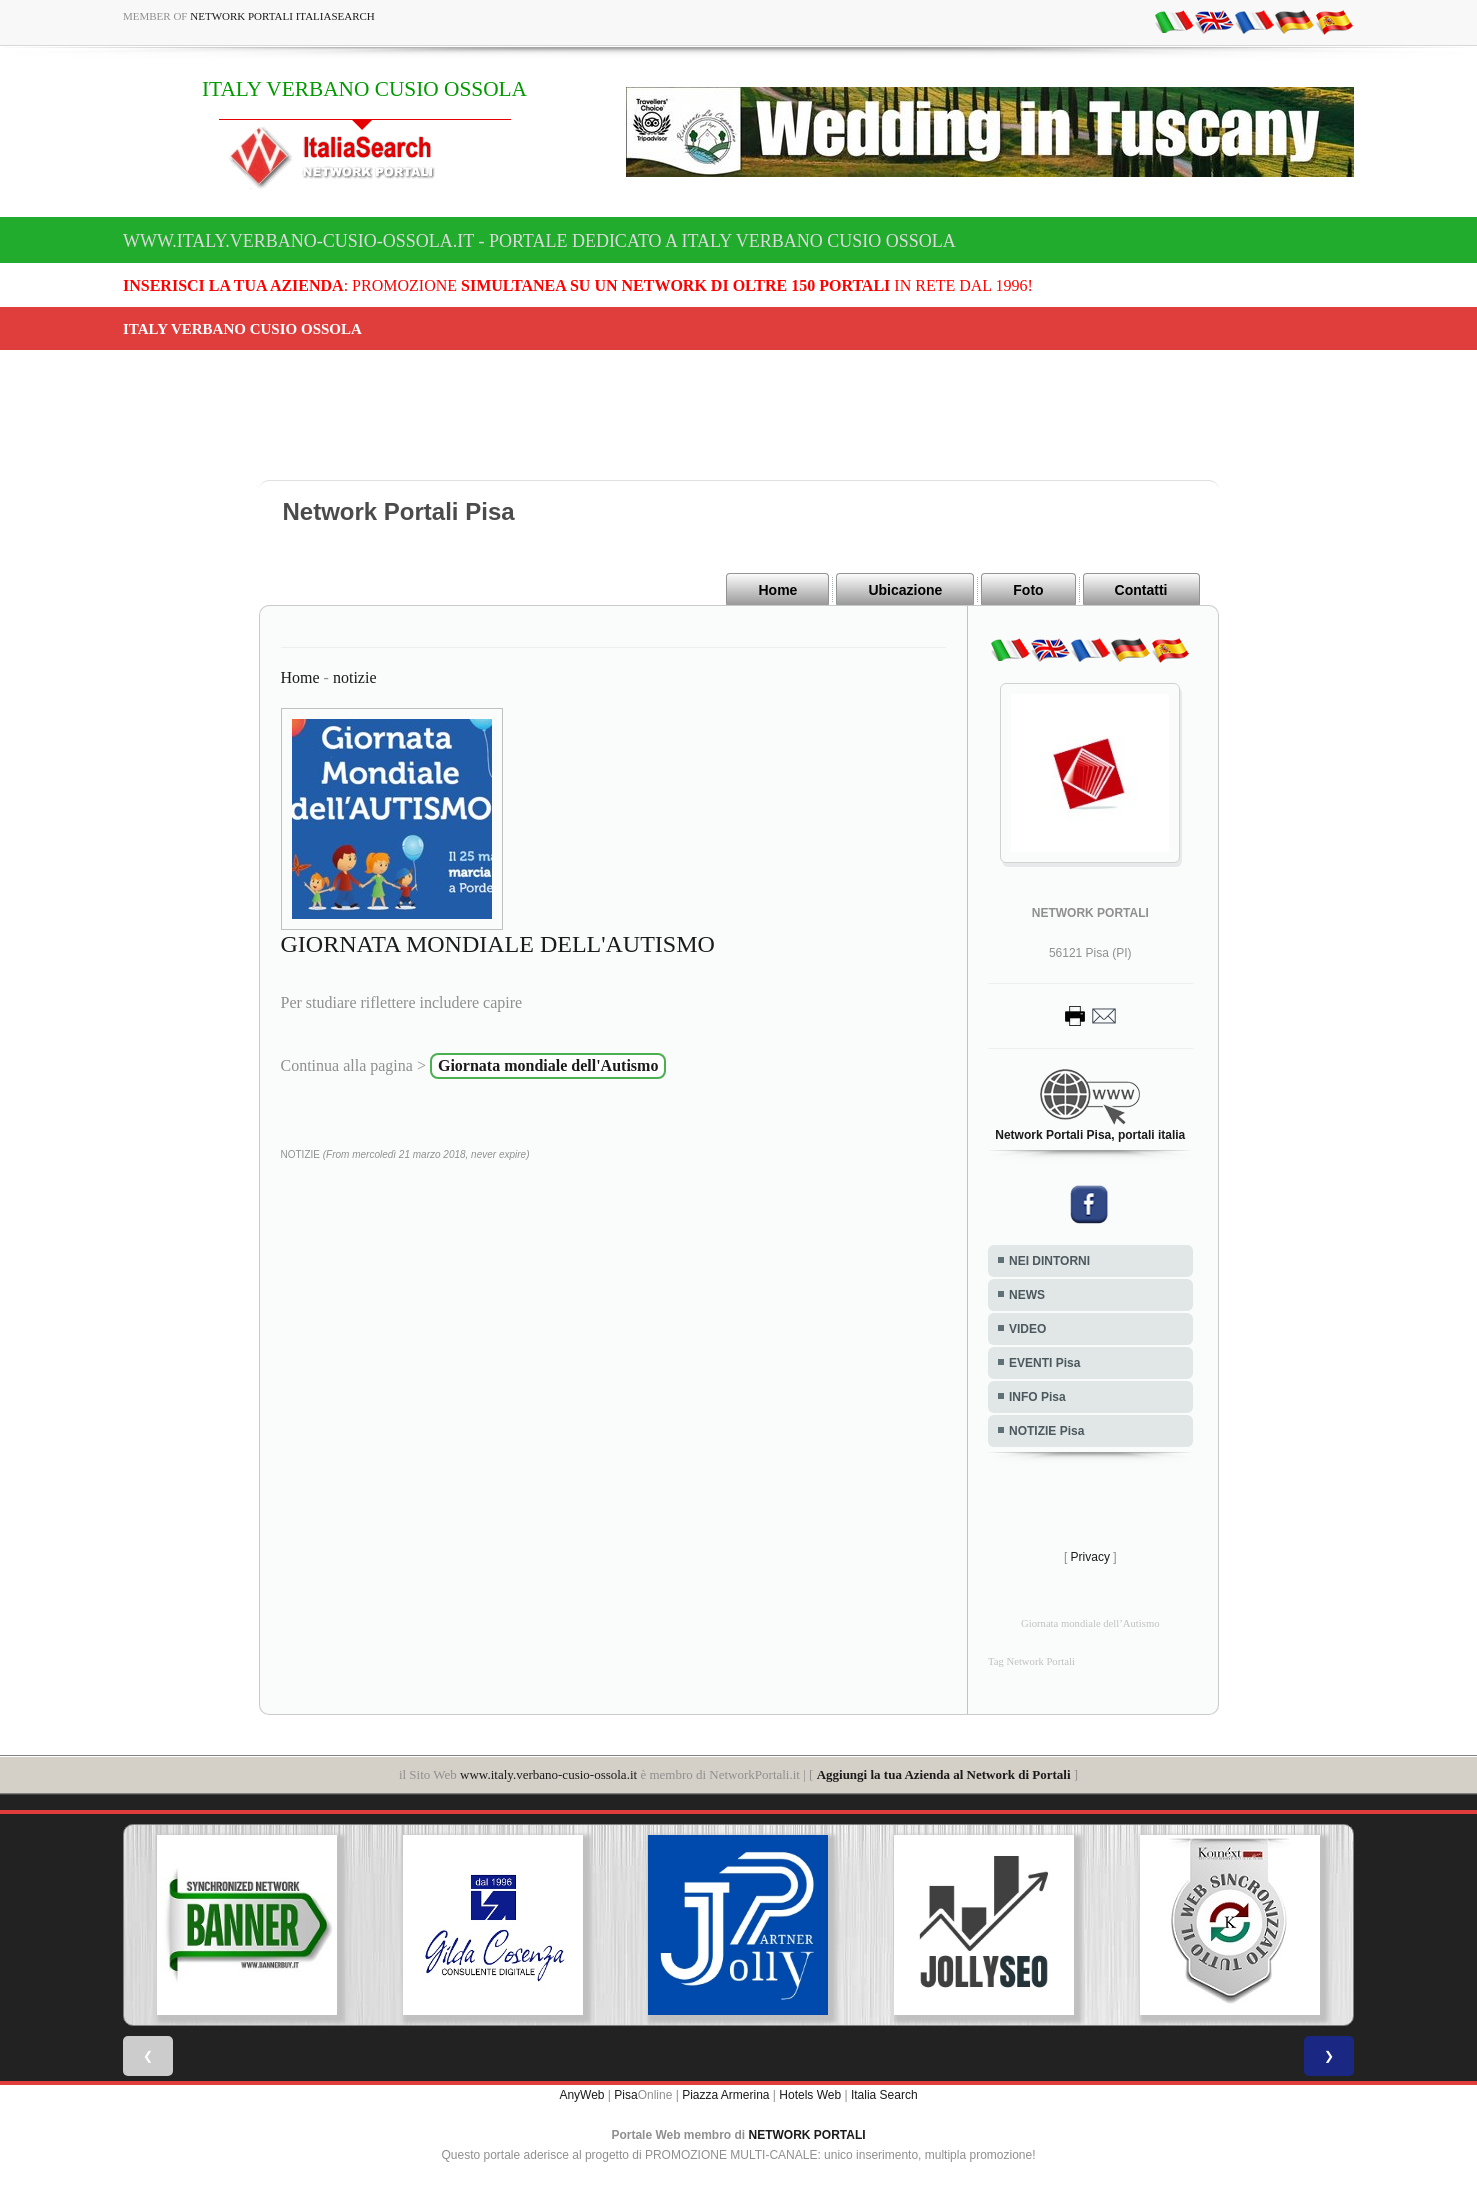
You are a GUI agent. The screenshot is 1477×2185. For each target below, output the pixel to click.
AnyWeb (581, 2095)
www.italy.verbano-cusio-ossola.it (548, 1774)
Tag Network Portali (1031, 1661)
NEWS (1027, 1295)
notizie (355, 677)
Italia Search (884, 2095)
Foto (1028, 590)
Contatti (1141, 590)
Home (777, 590)
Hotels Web (810, 2095)
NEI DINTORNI (1049, 1261)
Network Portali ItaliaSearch (282, 16)
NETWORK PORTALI (807, 2135)
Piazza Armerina (725, 2095)
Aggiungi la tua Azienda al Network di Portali (944, 1774)
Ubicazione (905, 590)
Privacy (1090, 1557)
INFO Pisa (1037, 1397)
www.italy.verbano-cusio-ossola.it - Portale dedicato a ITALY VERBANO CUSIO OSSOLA (539, 241)
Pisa (625, 2095)
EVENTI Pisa (1044, 1363)
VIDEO (1027, 1329)
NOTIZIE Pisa (1046, 1431)
